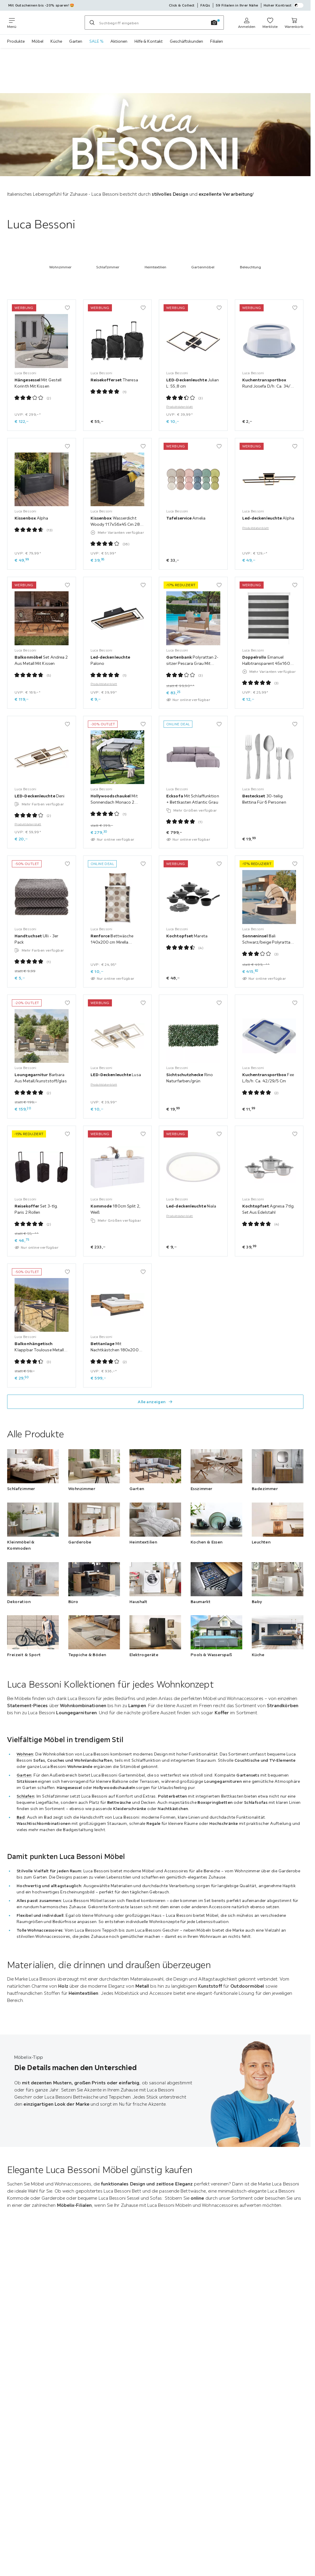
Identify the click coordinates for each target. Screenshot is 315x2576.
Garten (75, 41)
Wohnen (25, 1754)
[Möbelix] (50, 22)
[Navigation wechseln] (11, 22)
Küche (56, 41)
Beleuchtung (250, 267)
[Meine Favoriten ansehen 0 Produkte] (270, 22)
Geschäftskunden (186, 41)
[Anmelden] (246, 22)
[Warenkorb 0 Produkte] (294, 22)
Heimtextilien (155, 267)
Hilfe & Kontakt (148, 41)
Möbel (37, 41)
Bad (21, 1817)
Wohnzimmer (60, 267)
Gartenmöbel (202, 267)
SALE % (96, 41)
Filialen (216, 41)
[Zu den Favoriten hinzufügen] (67, 308)
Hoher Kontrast (284, 5)
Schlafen (25, 1796)
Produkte (16, 41)
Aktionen (118, 41)
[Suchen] (92, 22)
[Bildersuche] (214, 22)
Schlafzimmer (107, 267)
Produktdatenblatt (179, 407)
